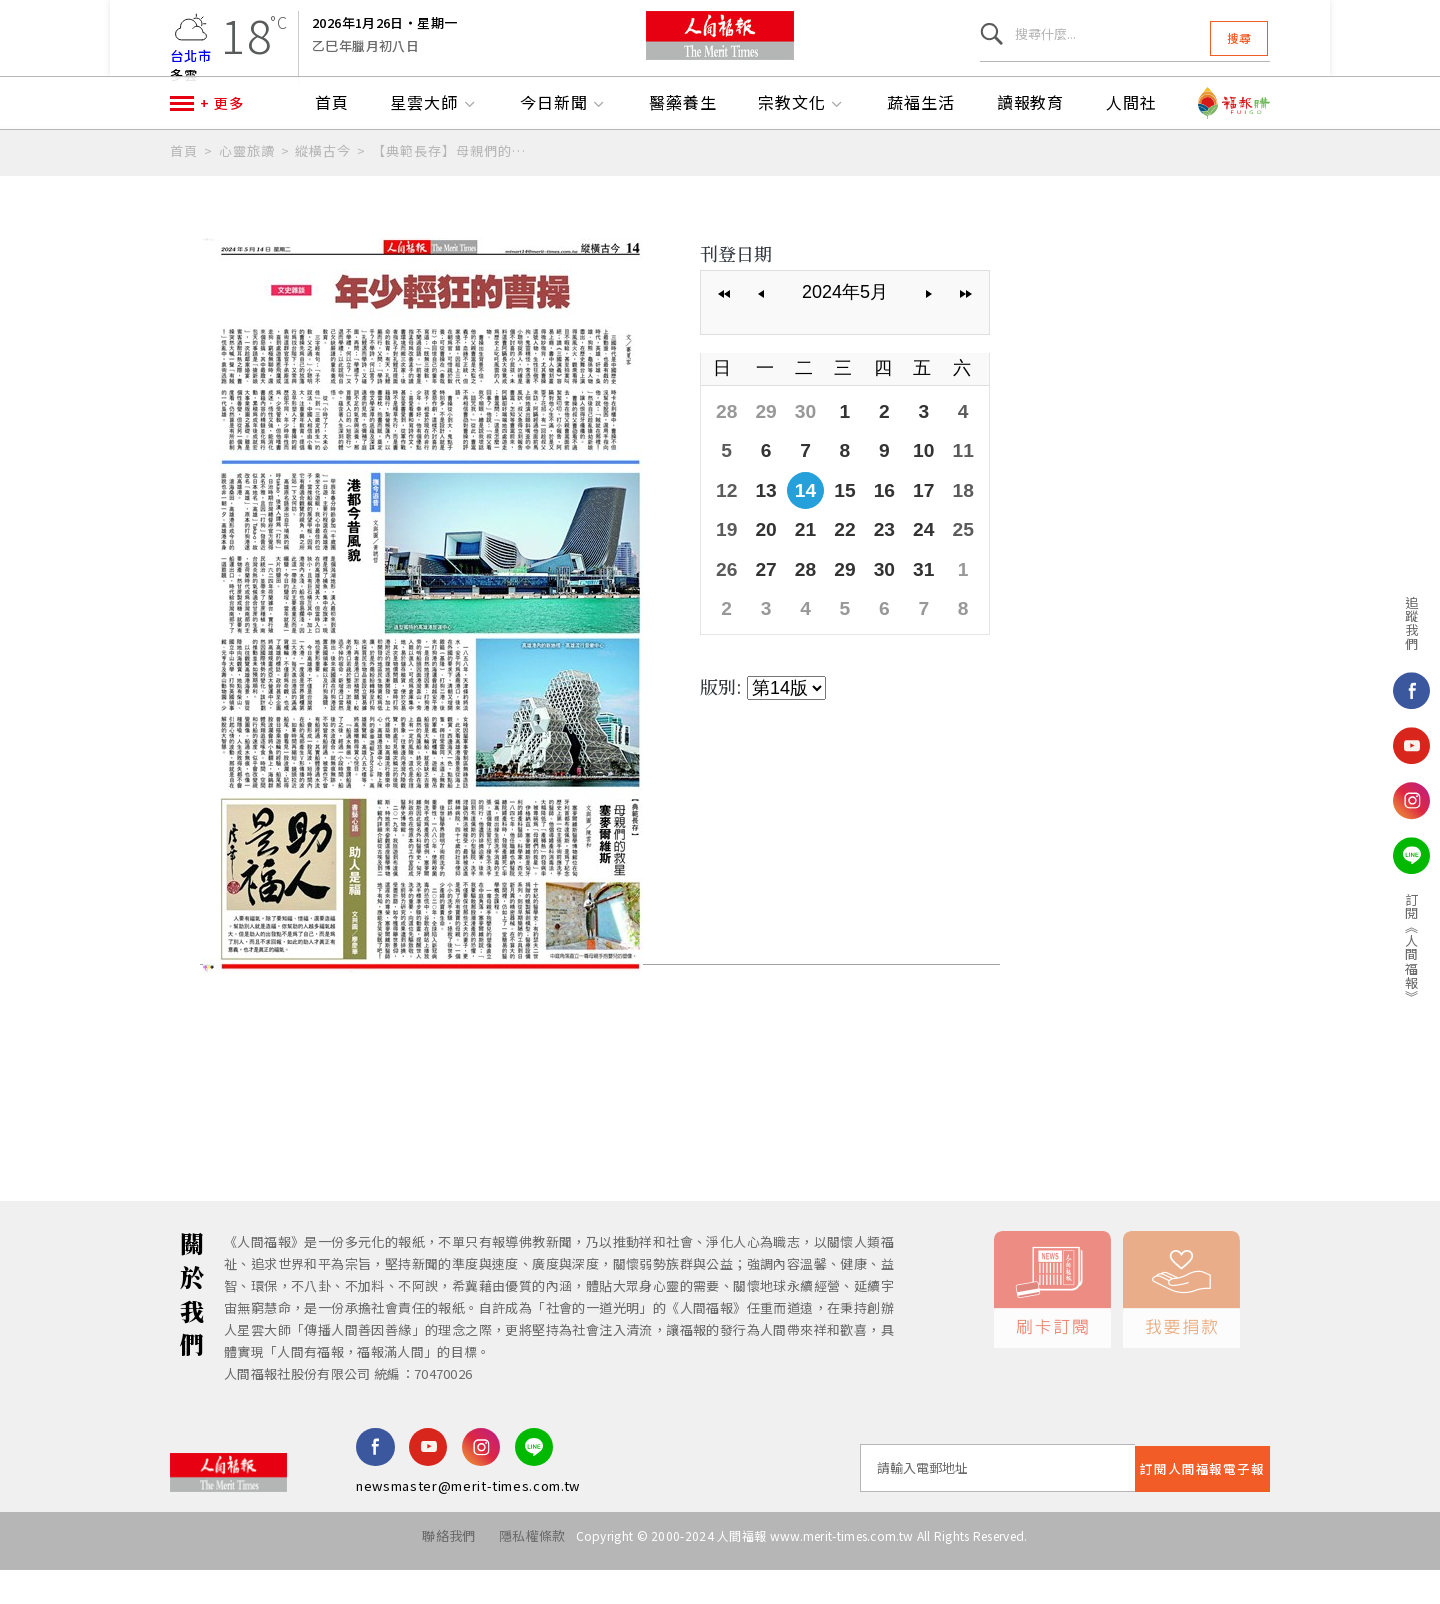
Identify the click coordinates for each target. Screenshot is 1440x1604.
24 (914, 565)
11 (952, 490)
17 (914, 527)
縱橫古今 (323, 194)
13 (764, 527)
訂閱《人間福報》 (1341, 948)
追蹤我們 (1341, 623)
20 (764, 565)
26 (726, 603)
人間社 (1131, 147)
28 (726, 452)
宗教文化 (802, 147)
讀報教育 (1031, 147)
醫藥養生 (683, 147)
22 (839, 565)
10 (914, 490)
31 (914, 603)
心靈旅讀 (247, 194)
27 (764, 603)
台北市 (191, 64)
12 (726, 527)
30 (801, 452)
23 (877, 565)
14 (801, 527)
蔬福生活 (921, 147)
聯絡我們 (428, 1579)
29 (764, 452)
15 (839, 527)
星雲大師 (434, 147)
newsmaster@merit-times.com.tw (468, 1529)
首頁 (332, 147)
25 (952, 565)
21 (801, 565)
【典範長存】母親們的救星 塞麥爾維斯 (450, 194)
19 (726, 565)
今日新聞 (564, 147)
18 (952, 527)
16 (877, 527)
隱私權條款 (522, 1579)
